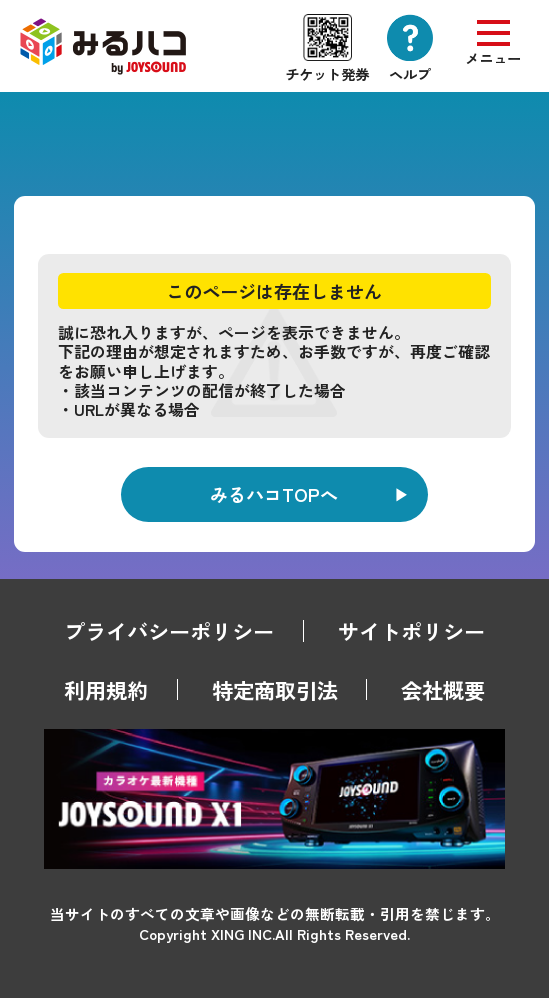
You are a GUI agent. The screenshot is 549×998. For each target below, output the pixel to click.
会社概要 (443, 689)
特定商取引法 (275, 689)
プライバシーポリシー (169, 630)
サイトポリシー (411, 630)
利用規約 (106, 689)
